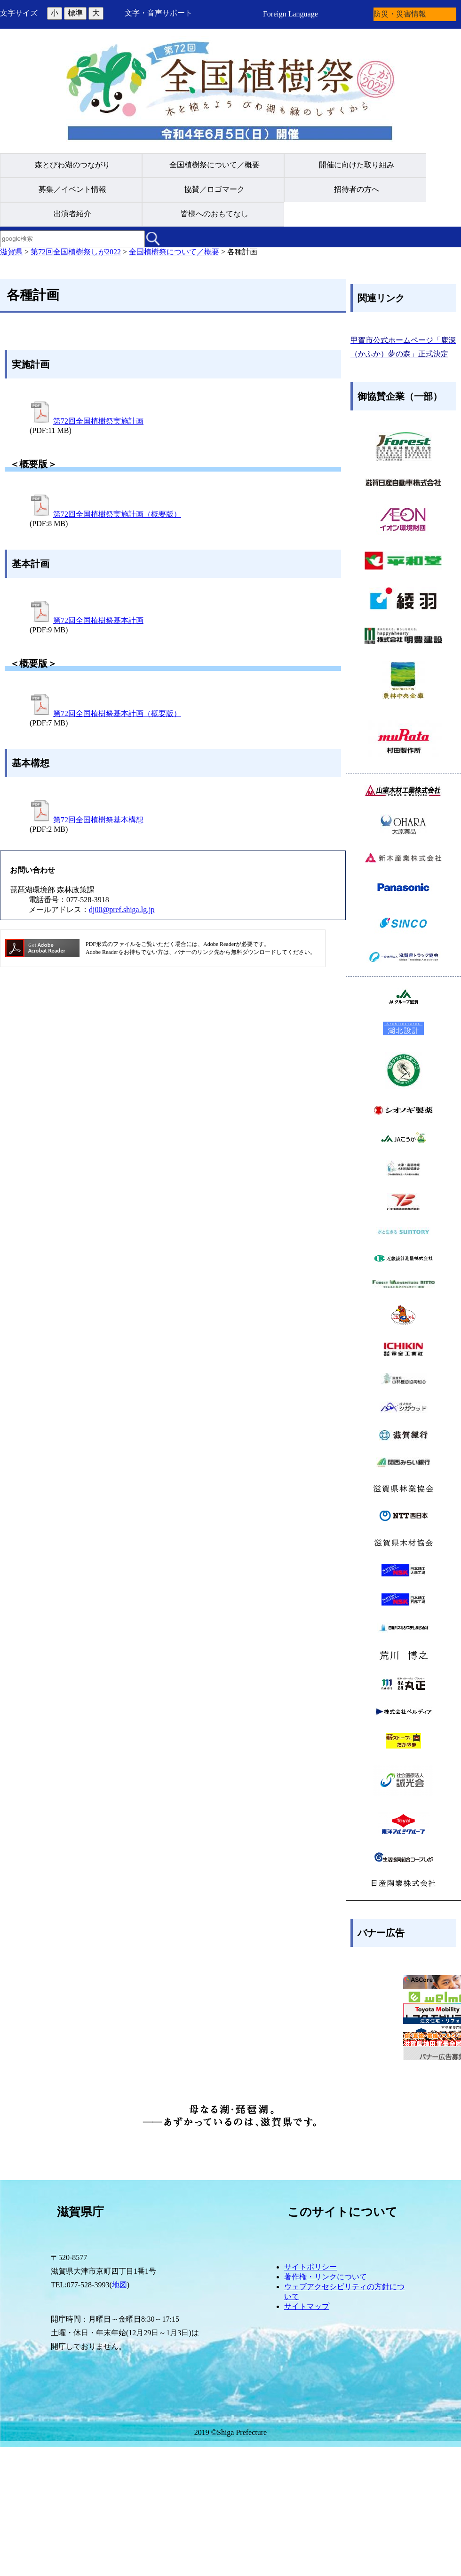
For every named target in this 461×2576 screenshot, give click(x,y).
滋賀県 (11, 252)
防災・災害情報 (400, 14)
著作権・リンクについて (325, 2406)
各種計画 (242, 252)
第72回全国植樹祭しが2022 (76, 252)
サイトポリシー (310, 2396)
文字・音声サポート (158, 13)
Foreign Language (290, 14)
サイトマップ (306, 2436)
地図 (119, 2414)
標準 (75, 13)
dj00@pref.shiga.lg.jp (122, 910)
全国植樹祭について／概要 (174, 252)
